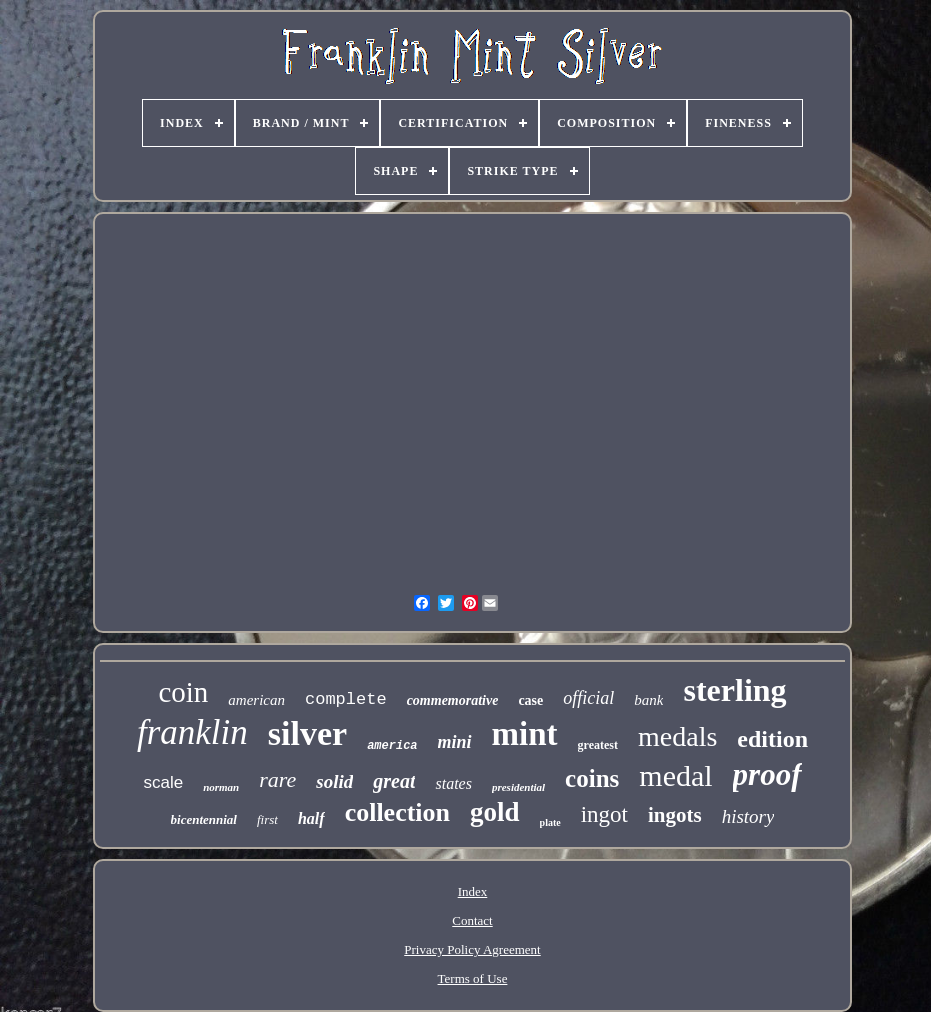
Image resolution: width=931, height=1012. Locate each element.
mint (525, 734)
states (453, 783)
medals (677, 736)
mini (455, 742)
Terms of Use (473, 978)
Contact (472, 920)
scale (163, 782)
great (394, 781)
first (267, 819)
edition (772, 739)
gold (495, 812)
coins (592, 778)
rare (277, 779)
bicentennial (204, 819)
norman (221, 787)
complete (346, 699)
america (392, 746)
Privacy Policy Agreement (472, 949)
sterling (734, 690)
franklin (192, 732)
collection (397, 812)
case (530, 700)
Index (473, 891)
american (256, 700)
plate (550, 822)
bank (648, 700)
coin (183, 692)
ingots (675, 815)
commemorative (453, 700)
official (588, 698)
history (748, 816)
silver (307, 733)
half (311, 818)
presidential (518, 787)
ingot (604, 814)
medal (675, 775)
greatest (598, 745)
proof (767, 774)
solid (334, 781)
